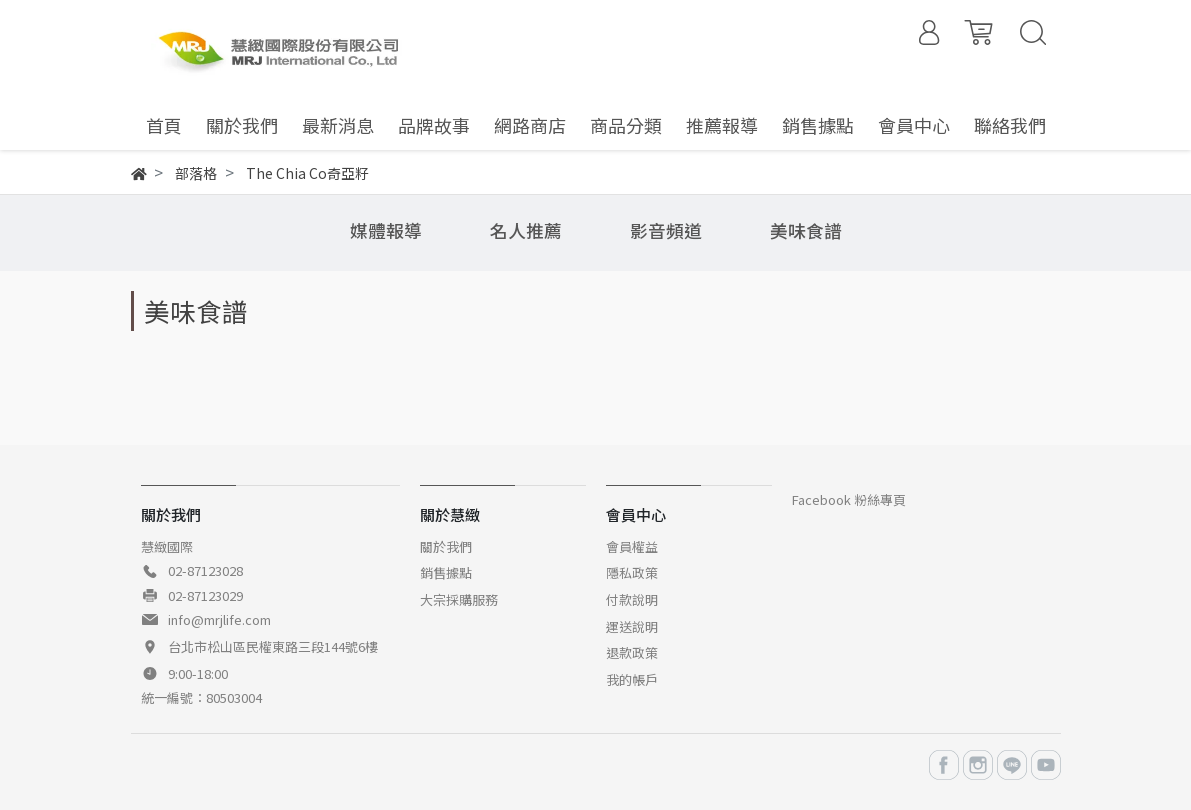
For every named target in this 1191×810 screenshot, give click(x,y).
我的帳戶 (632, 679)
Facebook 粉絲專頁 (849, 499)
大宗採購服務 (459, 599)
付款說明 (632, 599)
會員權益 (632, 546)
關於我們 (446, 546)
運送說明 (632, 626)
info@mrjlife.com (219, 619)
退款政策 (632, 652)
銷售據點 (446, 572)
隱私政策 (632, 572)
